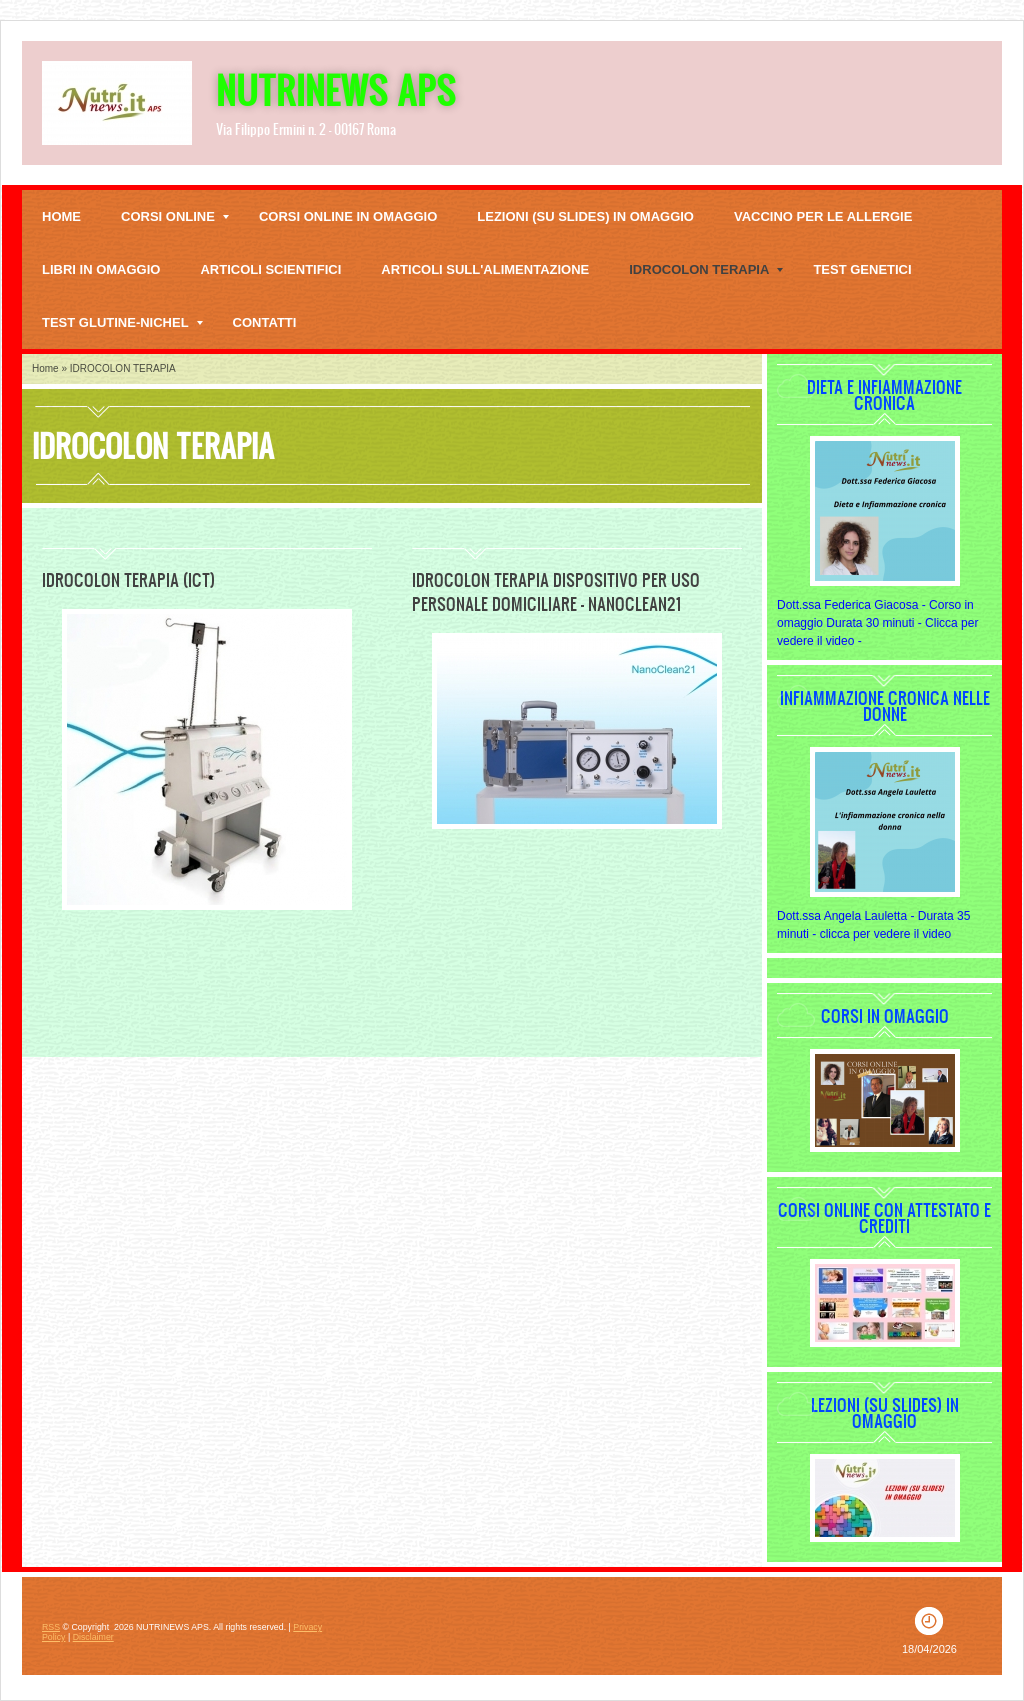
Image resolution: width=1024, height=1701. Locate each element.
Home (61, 216)
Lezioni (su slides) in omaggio (585, 216)
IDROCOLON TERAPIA (706, 269)
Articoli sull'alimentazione (485, 269)
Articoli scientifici (270, 269)
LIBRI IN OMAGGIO (101, 269)
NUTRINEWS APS (336, 89)
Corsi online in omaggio (348, 216)
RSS (51, 1627)
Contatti (265, 322)
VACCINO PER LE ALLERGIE (823, 216)
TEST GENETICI (862, 269)
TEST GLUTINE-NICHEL (122, 322)
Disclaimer (93, 1637)
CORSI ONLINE (175, 216)
